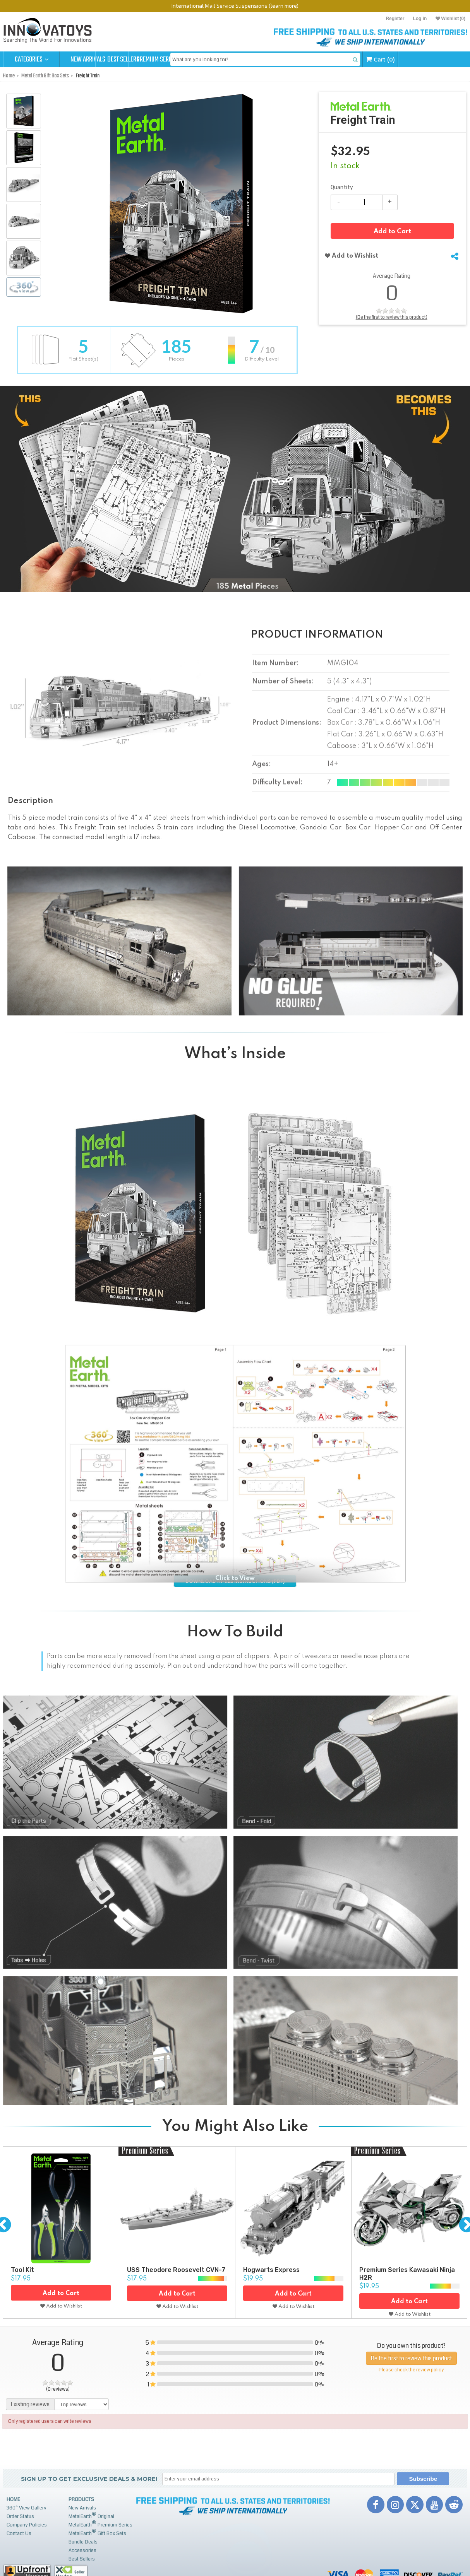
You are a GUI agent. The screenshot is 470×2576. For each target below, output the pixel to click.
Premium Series (201, 59)
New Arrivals (87, 59)
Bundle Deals (83, 2541)
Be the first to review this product (411, 2358)
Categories (31, 59)
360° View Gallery (26, 2507)
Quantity (342, 187)
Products (81, 2499)
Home (13, 2499)
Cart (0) (441, 59)
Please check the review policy (411, 2370)
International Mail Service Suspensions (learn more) (235, 5)
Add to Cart (392, 232)
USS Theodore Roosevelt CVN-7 (176, 2269)
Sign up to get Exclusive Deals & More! (89, 2478)
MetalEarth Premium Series (100, 2524)
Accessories (82, 2550)
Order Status (20, 2516)
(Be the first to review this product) (391, 317)
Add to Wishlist (351, 256)
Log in (420, 18)
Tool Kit (22, 2269)
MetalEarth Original (91, 2515)
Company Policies (27, 2524)
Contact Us (19, 2533)
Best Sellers (145, 59)
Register (395, 18)
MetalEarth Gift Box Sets (97, 2532)
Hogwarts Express (271, 2269)
